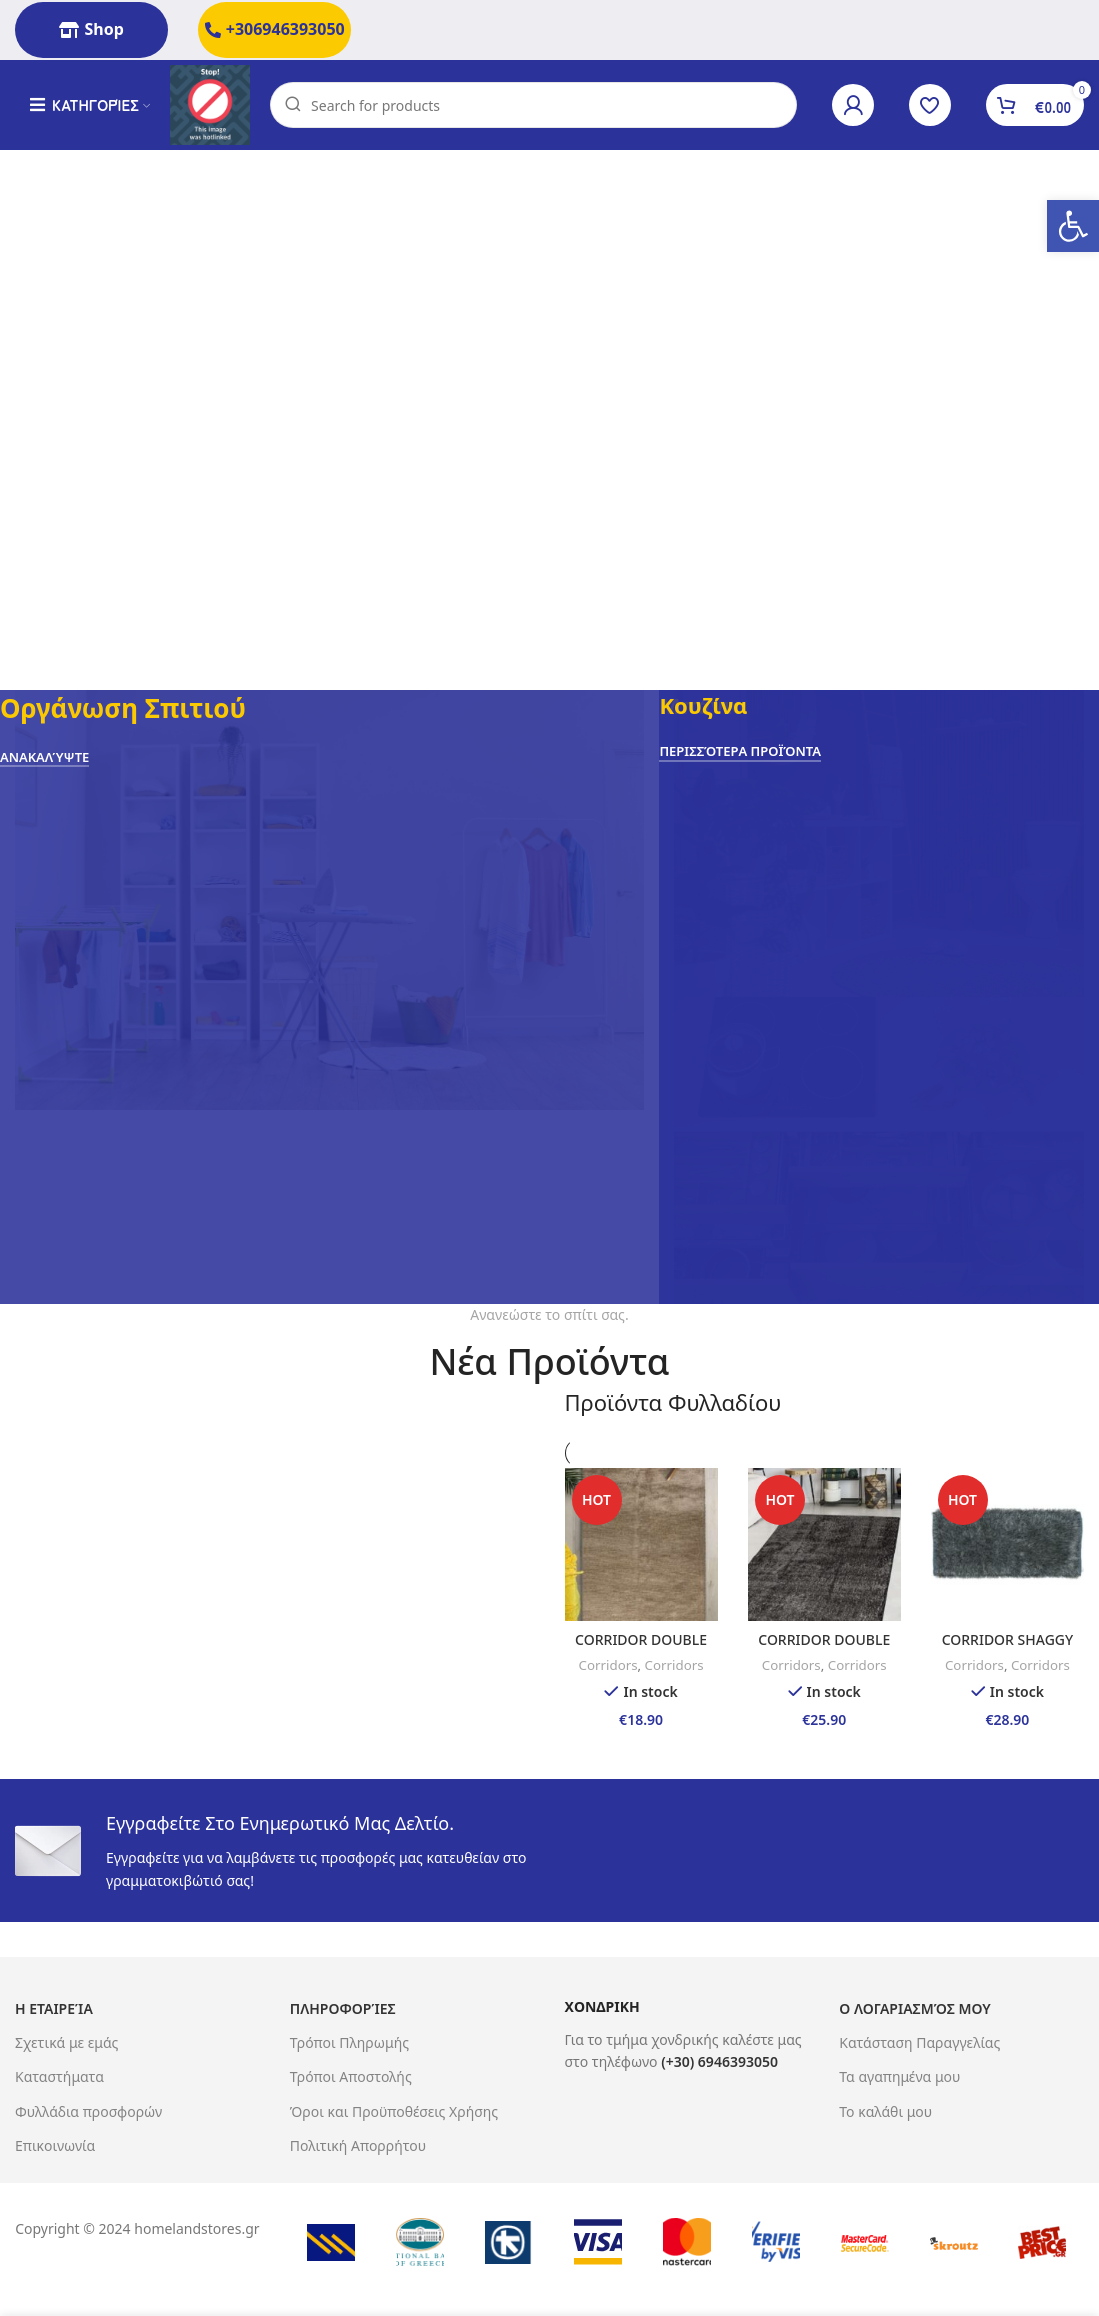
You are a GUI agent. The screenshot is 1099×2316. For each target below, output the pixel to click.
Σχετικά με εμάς (66, 2042)
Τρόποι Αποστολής (351, 2076)
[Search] (533, 105)
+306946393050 (275, 29)
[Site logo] (210, 103)
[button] (1073, 226)
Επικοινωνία (55, 2145)
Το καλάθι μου (885, 2111)
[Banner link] (329, 997)
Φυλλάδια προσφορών (88, 2111)
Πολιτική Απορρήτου (358, 2145)
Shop (91, 29)
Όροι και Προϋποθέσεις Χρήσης (394, 2111)
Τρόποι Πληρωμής (349, 2042)
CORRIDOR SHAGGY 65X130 (1008, 1649)
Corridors (608, 1665)
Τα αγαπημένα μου (899, 2076)
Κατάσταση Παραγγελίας (919, 2042)
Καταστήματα (59, 2076)
